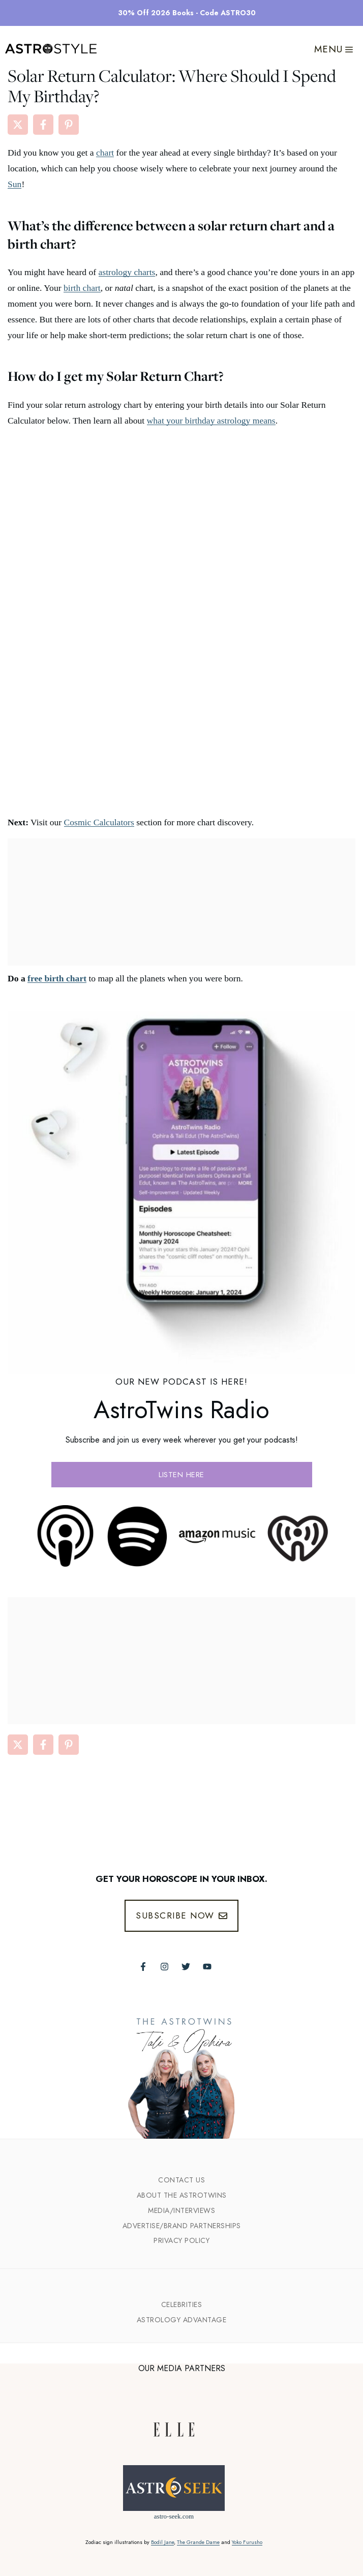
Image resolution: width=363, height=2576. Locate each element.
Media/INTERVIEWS (181, 2210)
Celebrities (181, 2304)
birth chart (82, 288)
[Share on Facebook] (43, 124)
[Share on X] (18, 124)
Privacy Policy (181, 2240)
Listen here (181, 1474)
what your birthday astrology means (211, 420)
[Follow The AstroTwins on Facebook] (143, 1966)
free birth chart (56, 978)
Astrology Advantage (182, 2320)
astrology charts (127, 272)
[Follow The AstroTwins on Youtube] (207, 1966)
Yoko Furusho (247, 2542)
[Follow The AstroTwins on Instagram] (164, 1966)
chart (105, 152)
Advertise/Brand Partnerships (182, 2226)
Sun (14, 184)
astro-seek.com (174, 2516)
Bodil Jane (162, 2542)
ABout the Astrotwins (182, 2195)
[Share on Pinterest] (68, 124)
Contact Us (181, 2180)
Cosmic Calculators (99, 822)
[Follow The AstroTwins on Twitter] (186, 1966)
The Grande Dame (198, 2542)
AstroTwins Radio (181, 1409)
